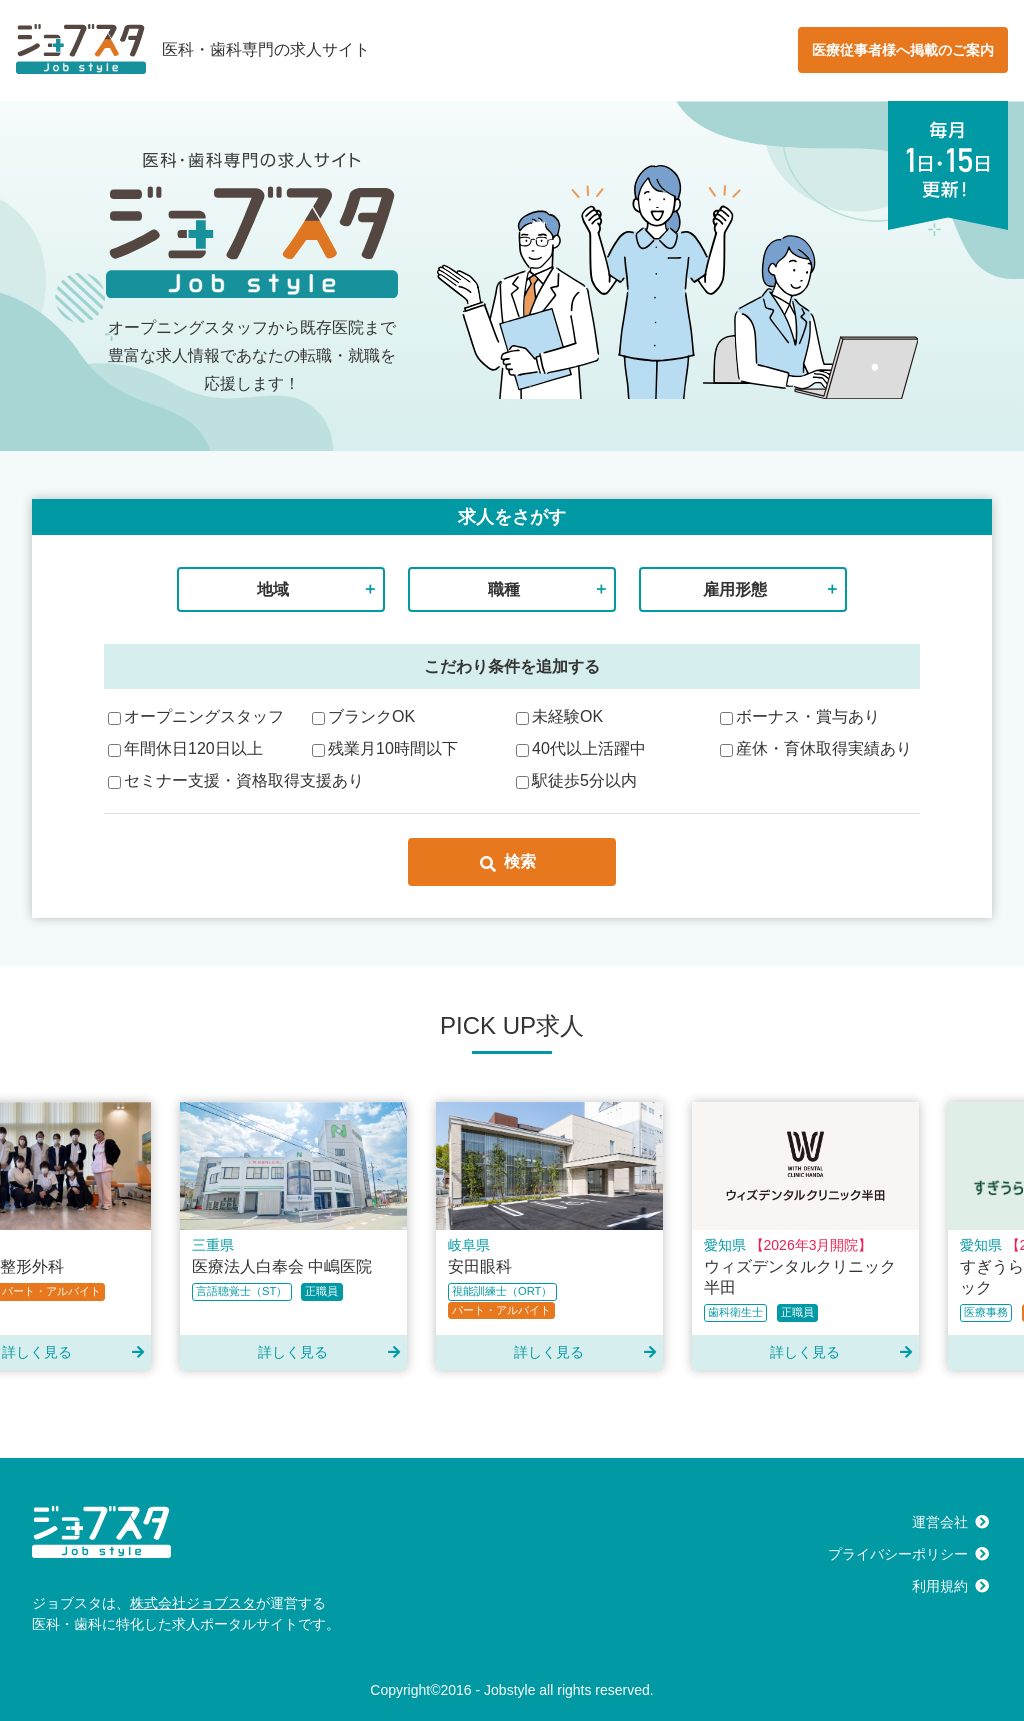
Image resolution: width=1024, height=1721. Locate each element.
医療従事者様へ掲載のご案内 (903, 50)
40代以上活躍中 (581, 748)
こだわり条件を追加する (512, 666)
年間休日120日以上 (185, 748)
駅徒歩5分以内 (576, 780)
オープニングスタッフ (196, 716)
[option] (299, 1235)
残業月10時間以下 (385, 748)
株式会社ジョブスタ (193, 1603)
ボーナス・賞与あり (800, 716)
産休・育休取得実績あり (816, 748)
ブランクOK (363, 716)
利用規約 (940, 1586)
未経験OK (559, 716)
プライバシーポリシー (898, 1554)
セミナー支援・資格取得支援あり (236, 780)
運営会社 (940, 1522)
